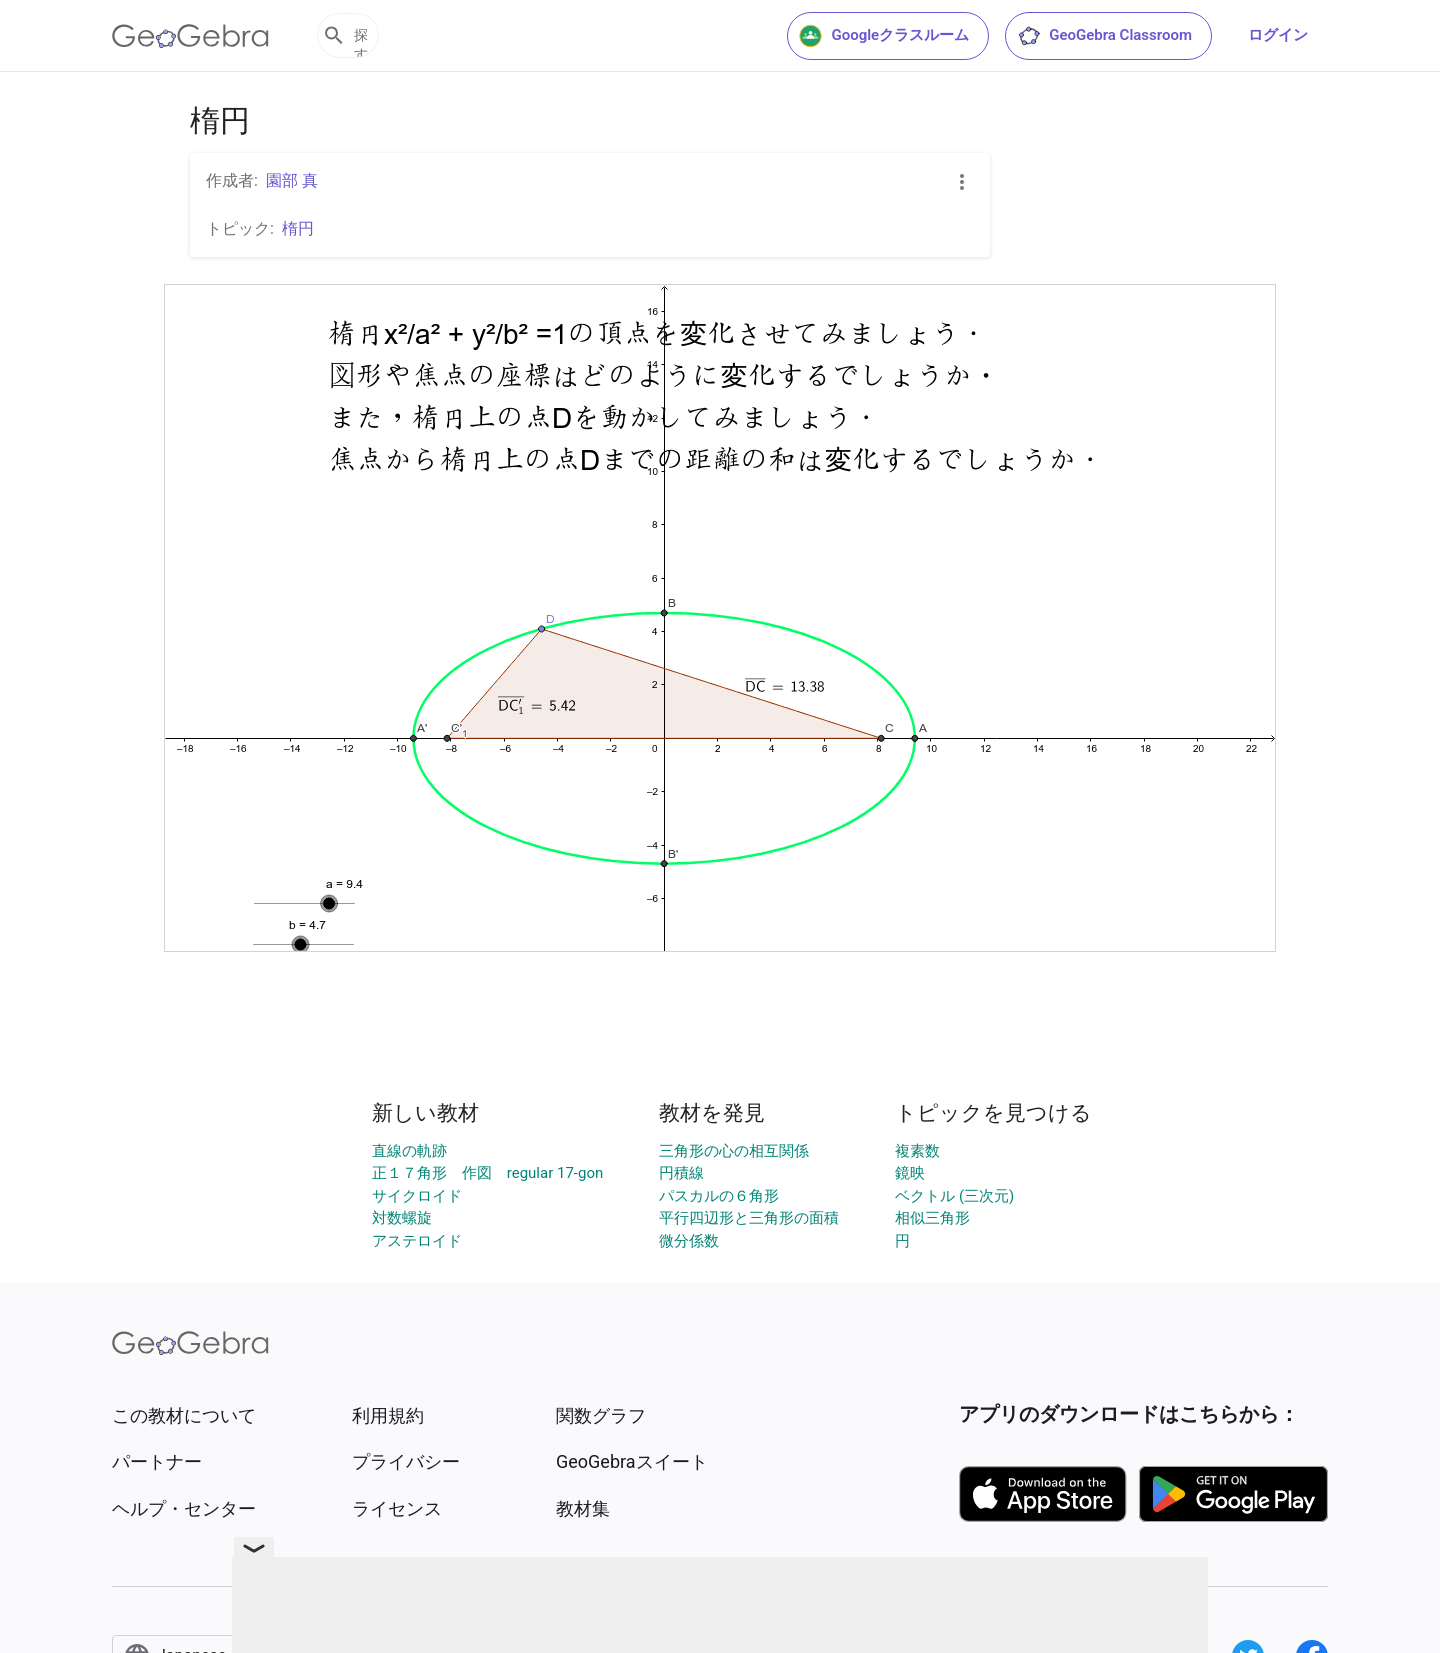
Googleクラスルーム (884, 36)
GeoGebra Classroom (1104, 36)
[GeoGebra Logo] (190, 36)
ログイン (1278, 35)
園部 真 (292, 180)
